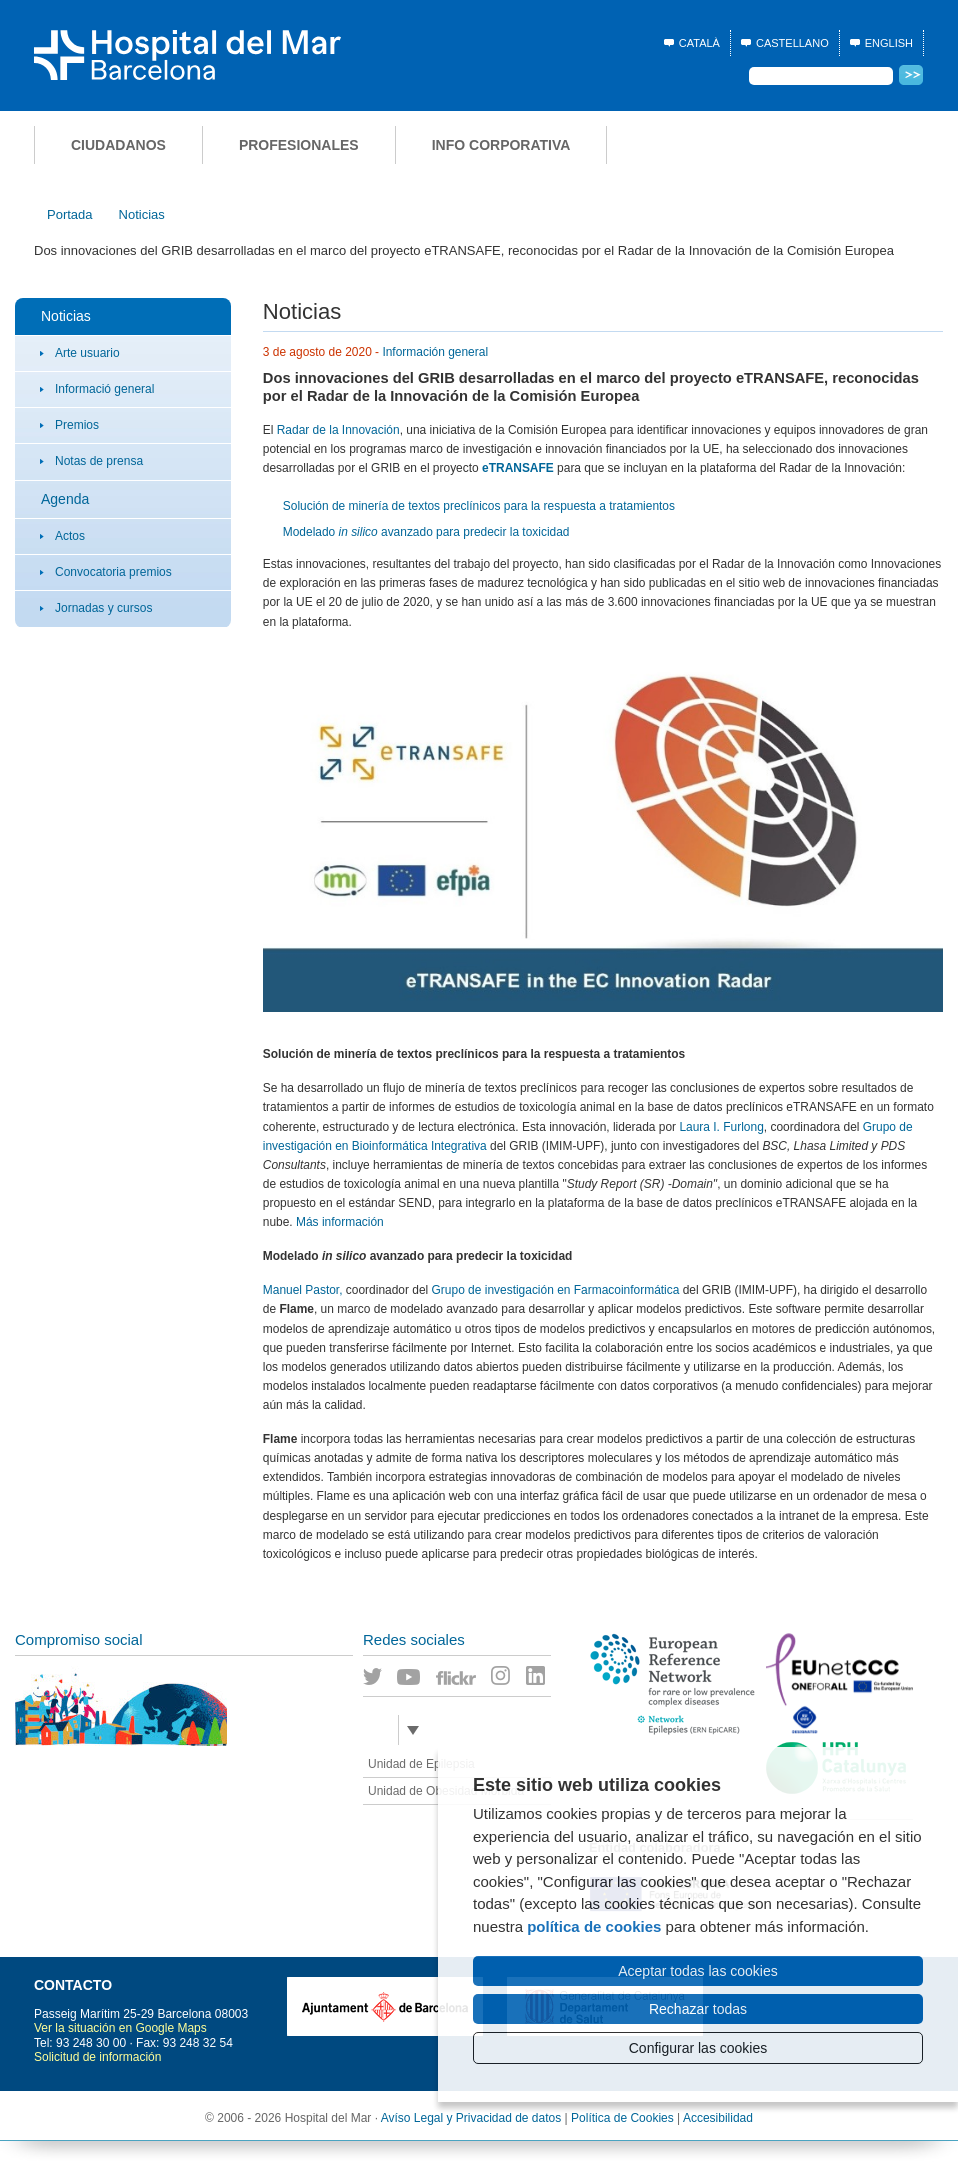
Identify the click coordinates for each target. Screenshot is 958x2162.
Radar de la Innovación (338, 430)
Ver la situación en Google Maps (120, 2028)
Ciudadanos (118, 145)
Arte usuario (87, 353)
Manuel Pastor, (303, 1290)
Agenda (65, 499)
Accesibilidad (718, 2118)
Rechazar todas (698, 2009)
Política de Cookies (622, 2118)
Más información (340, 1222)
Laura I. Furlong (721, 1127)
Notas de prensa (99, 461)
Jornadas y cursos (103, 608)
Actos (70, 536)
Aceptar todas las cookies (698, 1971)
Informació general (104, 389)
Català (699, 43)
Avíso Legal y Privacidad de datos (471, 2118)
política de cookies (594, 1926)
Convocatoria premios (113, 572)
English (889, 43)
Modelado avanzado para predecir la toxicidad (426, 532)
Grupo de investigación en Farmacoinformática (557, 1290)
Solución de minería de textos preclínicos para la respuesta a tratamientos (479, 506)
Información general (435, 352)
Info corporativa (501, 145)
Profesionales (299, 145)
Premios (77, 425)
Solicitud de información (97, 2057)
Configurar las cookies (698, 2048)
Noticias (66, 316)
